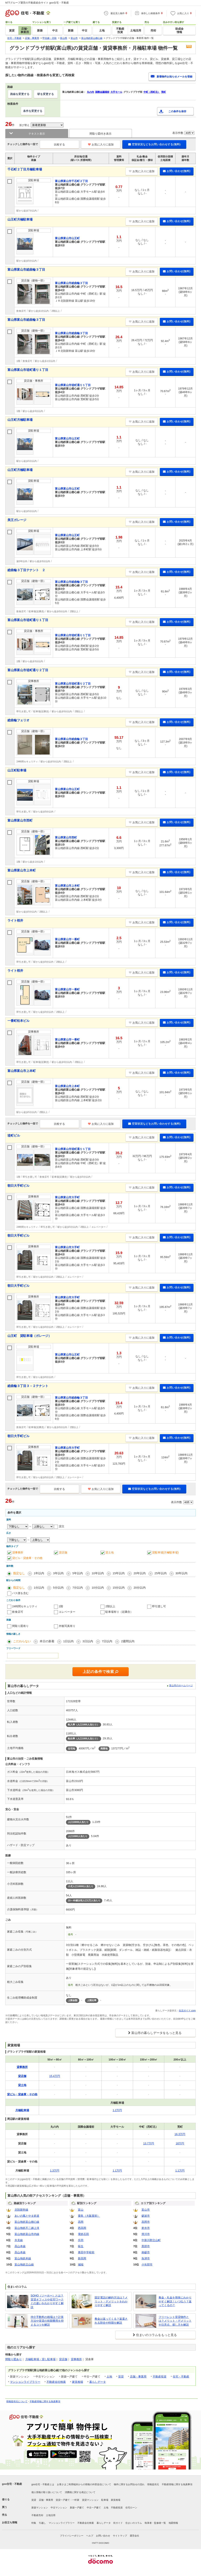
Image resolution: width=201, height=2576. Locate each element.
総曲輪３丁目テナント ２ (26, 570)
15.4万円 (54, 2076)
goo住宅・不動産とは (42, 2484)
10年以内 (98, 1573)
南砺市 (146, 2252)
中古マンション (59, 2507)
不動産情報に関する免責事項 (45, 2401)
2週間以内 (127, 1641)
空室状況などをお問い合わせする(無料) (154, 144)
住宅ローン (131, 2507)
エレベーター (67, 1611)
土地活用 (50, 2515)
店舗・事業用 (138, 2376)
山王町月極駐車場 (20, 219)
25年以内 (160, 1573)
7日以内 (107, 1641)
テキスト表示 (36, 133)
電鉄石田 (83, 2234)
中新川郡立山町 (151, 2240)
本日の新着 (47, 1641)
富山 (80, 2209)
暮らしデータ (97, 2381)
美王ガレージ (16, 520)
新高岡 (82, 2258)
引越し (42, 2523)
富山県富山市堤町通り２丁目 (27, 670)
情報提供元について (16, 2401)
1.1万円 (117, 2170)
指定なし (19, 1573)
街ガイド (118, 2523)
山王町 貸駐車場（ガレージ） (29, 1335)
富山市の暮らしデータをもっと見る (156, 2033)
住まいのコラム (133, 2523)
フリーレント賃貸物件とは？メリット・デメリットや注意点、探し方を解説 (175, 2320)
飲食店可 (17, 1611)
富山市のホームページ (181, 1685)
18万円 (180, 2143)
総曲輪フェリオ (18, 720)
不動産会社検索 (56, 2381)
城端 (80, 2264)
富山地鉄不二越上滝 (27, 2228)
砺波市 (146, 2215)
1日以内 (68, 1641)
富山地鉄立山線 (24, 2264)
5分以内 (58, 1587)
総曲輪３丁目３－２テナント (27, 1386)
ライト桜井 (15, 920)
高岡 (80, 2221)
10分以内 (98, 1587)
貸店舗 (63, 1552)
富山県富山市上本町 (21, 870)
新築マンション (39, 2507)
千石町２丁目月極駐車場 (24, 169)
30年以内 (181, 1573)
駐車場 (104, 2500)
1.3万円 (54, 2170)
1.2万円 (117, 2110)
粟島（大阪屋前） (89, 2215)
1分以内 (39, 1587)
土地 (109, 2376)
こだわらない (22, 1641)
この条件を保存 (177, 111)
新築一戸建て (77, 2507)
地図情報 (173, 2523)
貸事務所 (17, 1552)
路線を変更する (19, 94)
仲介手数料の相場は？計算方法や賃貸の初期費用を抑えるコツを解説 (47, 2320)
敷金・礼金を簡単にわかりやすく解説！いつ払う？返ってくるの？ (175, 2301)
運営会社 (134, 2535)
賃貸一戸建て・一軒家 (67, 2500)
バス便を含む (20, 1593)
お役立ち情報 (9, 2522)
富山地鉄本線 (23, 2258)
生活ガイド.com (187, 2010)
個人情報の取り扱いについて (46, 2492)
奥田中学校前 (86, 2252)
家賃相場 (77, 2381)
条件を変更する (32, 110)
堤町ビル (13, 1135)
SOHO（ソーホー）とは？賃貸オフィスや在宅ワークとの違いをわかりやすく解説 (47, 2301)
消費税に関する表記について (80, 2492)
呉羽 (80, 2240)
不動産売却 (37, 2515)
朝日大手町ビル (18, 1185)
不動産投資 (159, 2376)
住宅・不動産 (181, 2376)
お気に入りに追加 (101, 144)
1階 (61, 1606)
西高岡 (82, 2228)
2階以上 (110, 1606)
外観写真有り (67, 1626)
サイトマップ (120, 2535)
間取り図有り (20, 1626)
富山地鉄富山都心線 (27, 2221)
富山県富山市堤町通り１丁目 (27, 369)
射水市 (146, 2228)
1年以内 (39, 1573)
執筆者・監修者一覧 (155, 2523)
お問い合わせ (103, 2535)
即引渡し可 (159, 1606)
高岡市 (146, 2221)
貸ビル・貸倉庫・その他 (27, 1558)
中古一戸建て (94, 2507)
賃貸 (121, 2376)
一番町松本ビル (18, 1020)
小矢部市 (147, 2264)
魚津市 (146, 2258)
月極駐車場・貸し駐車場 (40, 2359)
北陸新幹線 (21, 2209)
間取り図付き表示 (100, 133)
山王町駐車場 (16, 770)
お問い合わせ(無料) (176, 171)
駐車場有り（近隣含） (119, 1611)
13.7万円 (148, 2143)
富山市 (146, 2209)
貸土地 (109, 1552)
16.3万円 (180, 2134)
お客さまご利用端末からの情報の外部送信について (84, 2484)
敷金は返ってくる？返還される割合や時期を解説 (111, 2320)
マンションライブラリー (25, 2381)
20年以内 (139, 1573)
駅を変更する (45, 94)
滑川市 (146, 2234)
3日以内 (87, 1641)
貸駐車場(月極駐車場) (165, 1552)
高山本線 (20, 2246)
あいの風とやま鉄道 (27, 2215)
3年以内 (58, 1573)
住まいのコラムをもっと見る (156, 2335)
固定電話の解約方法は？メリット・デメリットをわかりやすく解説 (111, 2301)
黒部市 (146, 2246)
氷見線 (19, 2240)
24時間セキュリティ (24, 1606)
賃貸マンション (90, 2500)
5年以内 (77, 1573)
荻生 (80, 2246)
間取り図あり (13, 2359)
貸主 (61, 1526)
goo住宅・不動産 (12, 2483)
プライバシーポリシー (71, 2535)
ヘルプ (89, 2535)
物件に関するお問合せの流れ (129, 2484)
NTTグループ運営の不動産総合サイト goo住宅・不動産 (37, 2)
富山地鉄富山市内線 (27, 2234)
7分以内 (77, 1587)
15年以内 (119, 1573)
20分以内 (139, 1587)
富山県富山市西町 (20, 820)
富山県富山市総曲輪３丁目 (26, 269)
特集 (33, 2523)
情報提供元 (153, 2484)
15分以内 (119, 1587)
